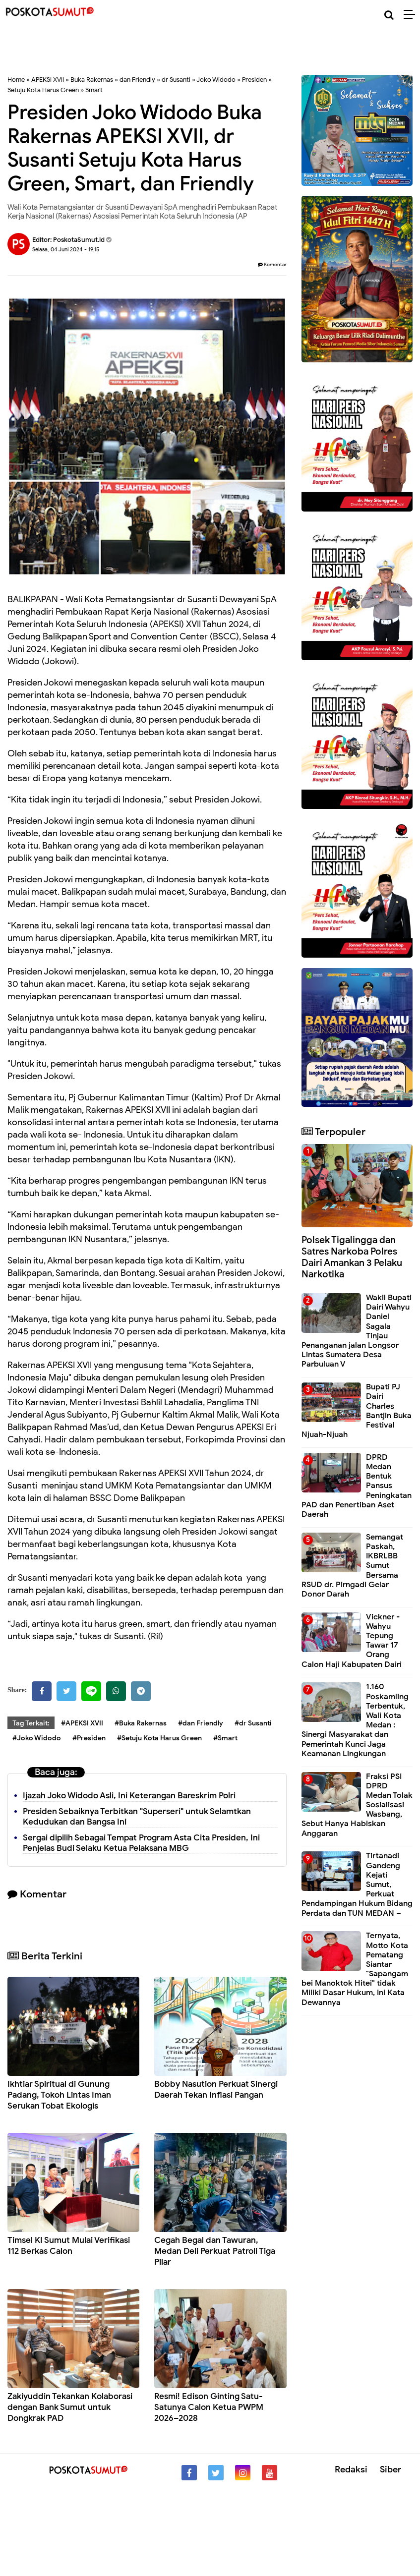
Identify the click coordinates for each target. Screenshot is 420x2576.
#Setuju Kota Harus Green (159, 1738)
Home (16, 79)
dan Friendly (137, 79)
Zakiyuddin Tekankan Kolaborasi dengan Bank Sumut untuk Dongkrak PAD (69, 2407)
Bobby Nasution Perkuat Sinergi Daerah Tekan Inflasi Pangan (216, 2089)
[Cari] (389, 15)
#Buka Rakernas (141, 1723)
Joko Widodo (216, 79)
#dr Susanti (253, 1723)
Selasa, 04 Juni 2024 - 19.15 (65, 249)
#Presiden (89, 1738)
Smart (94, 90)
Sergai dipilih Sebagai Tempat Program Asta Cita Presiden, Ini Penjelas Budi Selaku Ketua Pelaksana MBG (141, 1842)
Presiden (254, 79)
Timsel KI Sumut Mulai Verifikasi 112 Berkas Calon (68, 2245)
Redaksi (351, 2469)
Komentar (272, 264)
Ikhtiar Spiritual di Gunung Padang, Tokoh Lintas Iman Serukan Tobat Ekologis (59, 2095)
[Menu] (412, 15)
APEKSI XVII (47, 79)
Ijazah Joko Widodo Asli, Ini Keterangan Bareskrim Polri (129, 1795)
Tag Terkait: (31, 1723)
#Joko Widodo (36, 1738)
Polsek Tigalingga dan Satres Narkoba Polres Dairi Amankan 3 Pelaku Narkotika (351, 1256)
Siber (390, 2469)
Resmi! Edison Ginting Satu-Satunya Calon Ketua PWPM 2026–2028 (208, 2407)
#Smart (225, 1738)
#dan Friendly (200, 1723)
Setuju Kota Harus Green (43, 90)
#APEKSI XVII (82, 1723)
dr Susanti (176, 79)
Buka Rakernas (91, 79)
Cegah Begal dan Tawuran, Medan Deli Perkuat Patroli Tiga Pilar (214, 2251)
